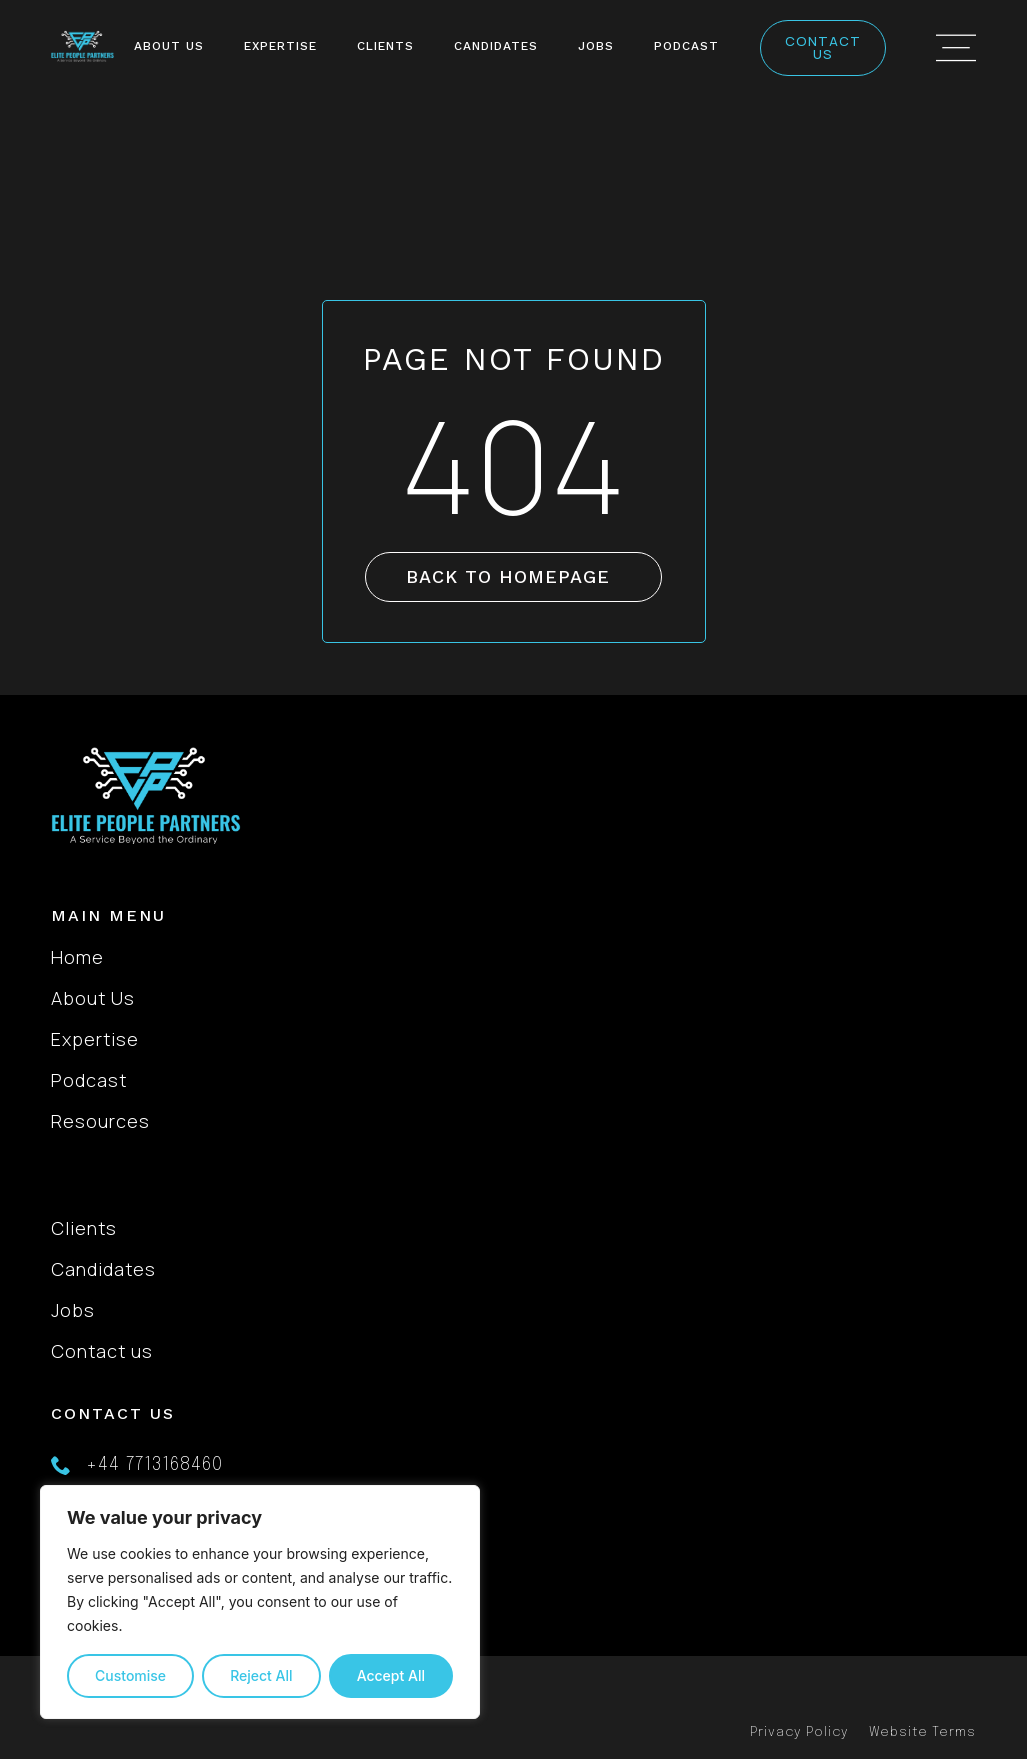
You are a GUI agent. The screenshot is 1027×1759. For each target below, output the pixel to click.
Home (77, 957)
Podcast (686, 46)
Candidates (496, 46)
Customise (130, 1675)
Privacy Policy (799, 1732)
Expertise (280, 46)
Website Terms (922, 1732)
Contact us (102, 1351)
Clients (385, 46)
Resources (100, 1121)
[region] (260, 1602)
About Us (169, 46)
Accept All (391, 1675)
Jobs (596, 46)
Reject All (261, 1675)
